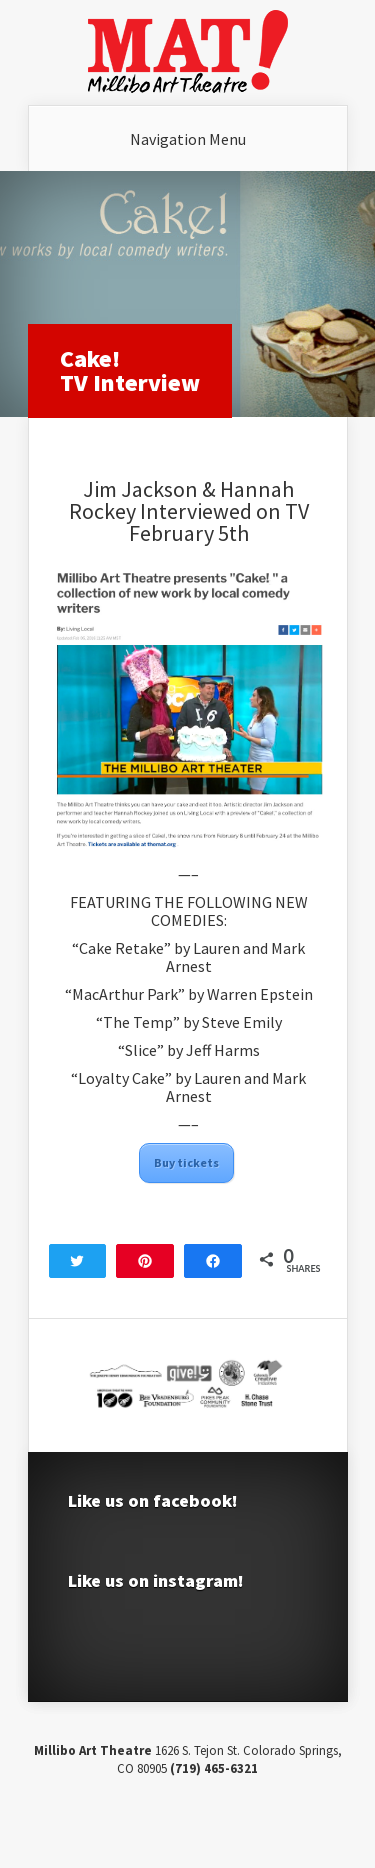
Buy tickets (186, 1162)
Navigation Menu (188, 139)
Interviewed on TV (224, 511)
